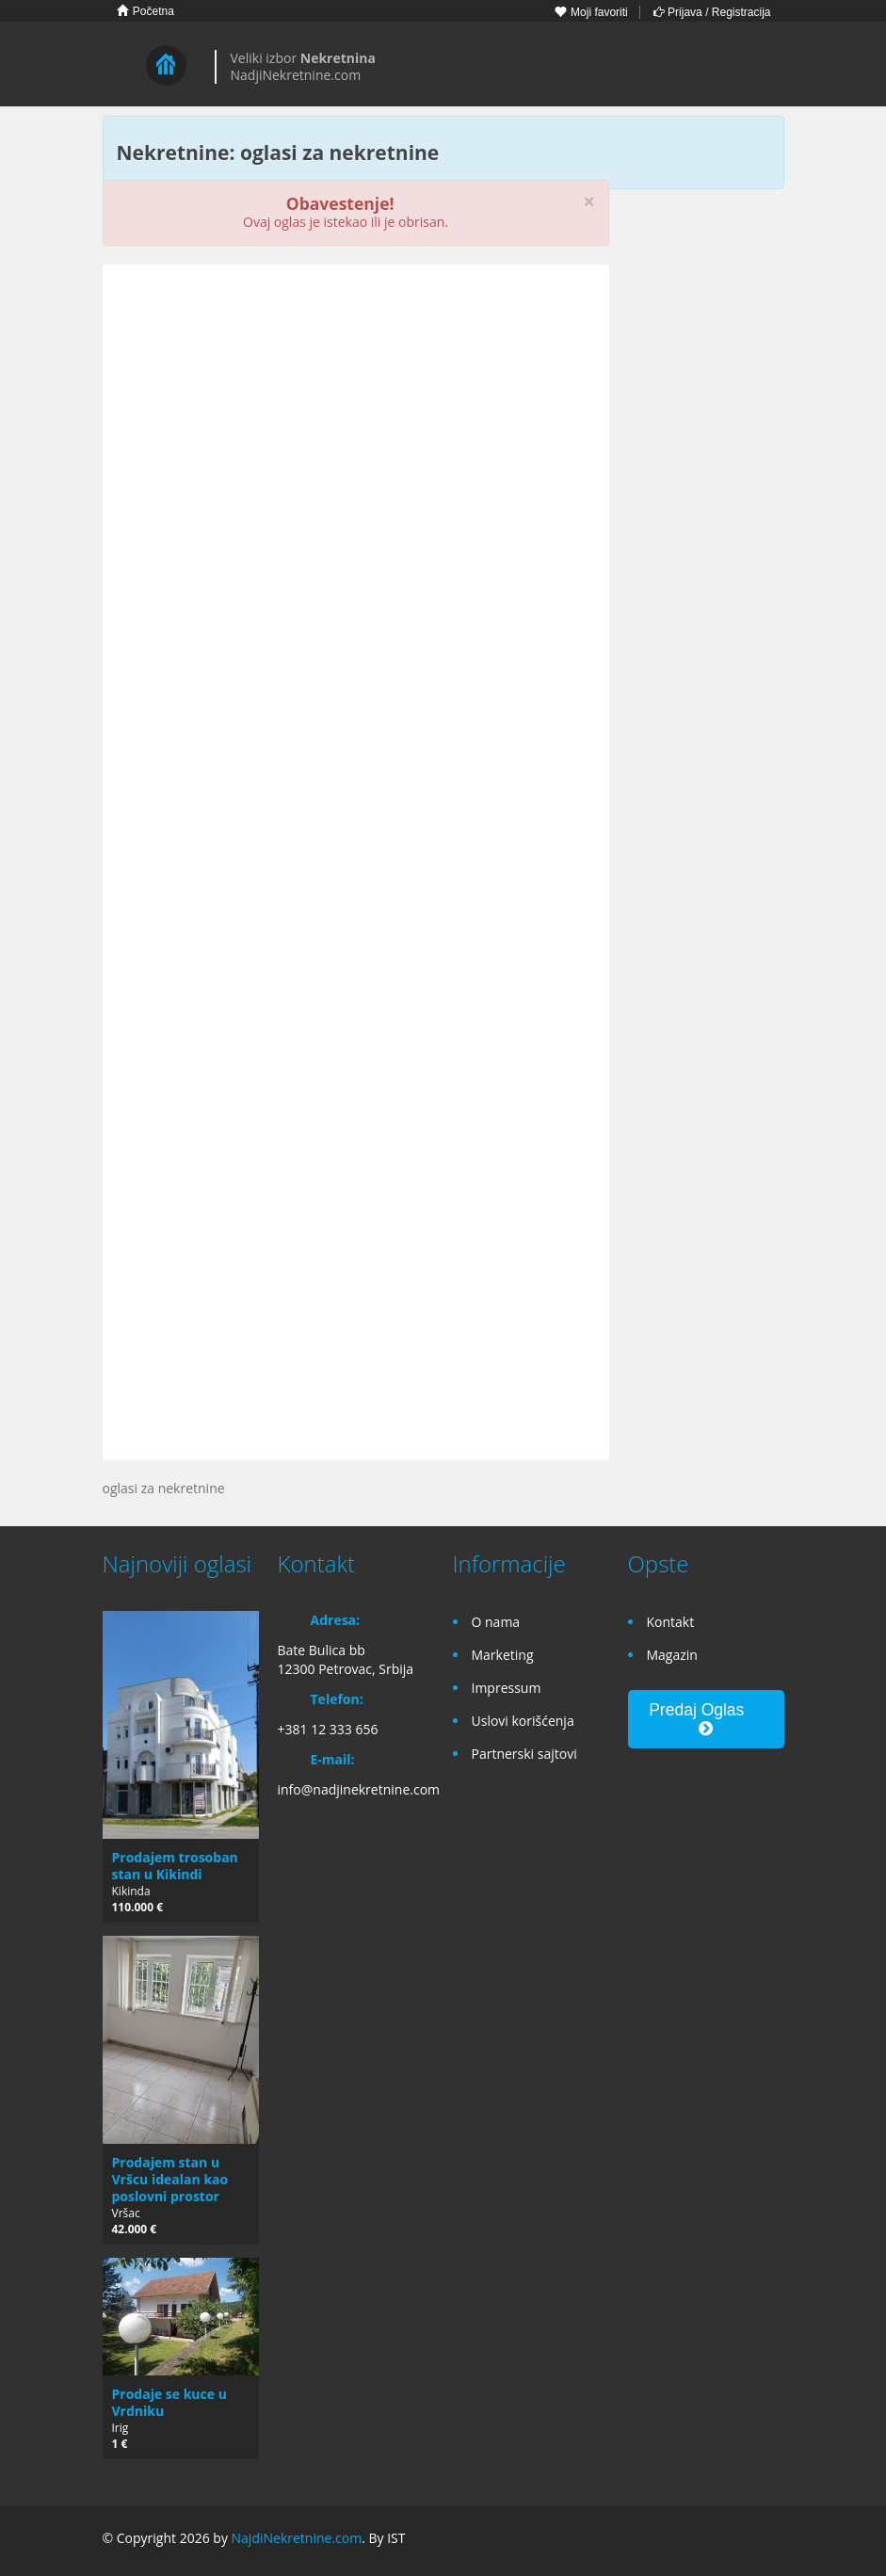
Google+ (726, 2540)
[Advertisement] (356, 424)
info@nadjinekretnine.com (359, 1789)
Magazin (672, 1655)
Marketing (503, 1655)
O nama (496, 1622)
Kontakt (671, 1622)
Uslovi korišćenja (523, 1721)
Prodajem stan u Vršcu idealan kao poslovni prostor (170, 2179)
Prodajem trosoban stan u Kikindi (175, 1865)
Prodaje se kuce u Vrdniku (169, 2402)
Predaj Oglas (706, 1719)
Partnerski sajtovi (524, 1754)
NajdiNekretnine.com (297, 2538)
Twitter (773, 2540)
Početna (145, 11)
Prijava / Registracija (712, 12)
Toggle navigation (119, 66)
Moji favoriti (591, 12)
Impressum (506, 1688)
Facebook (686, 2540)
